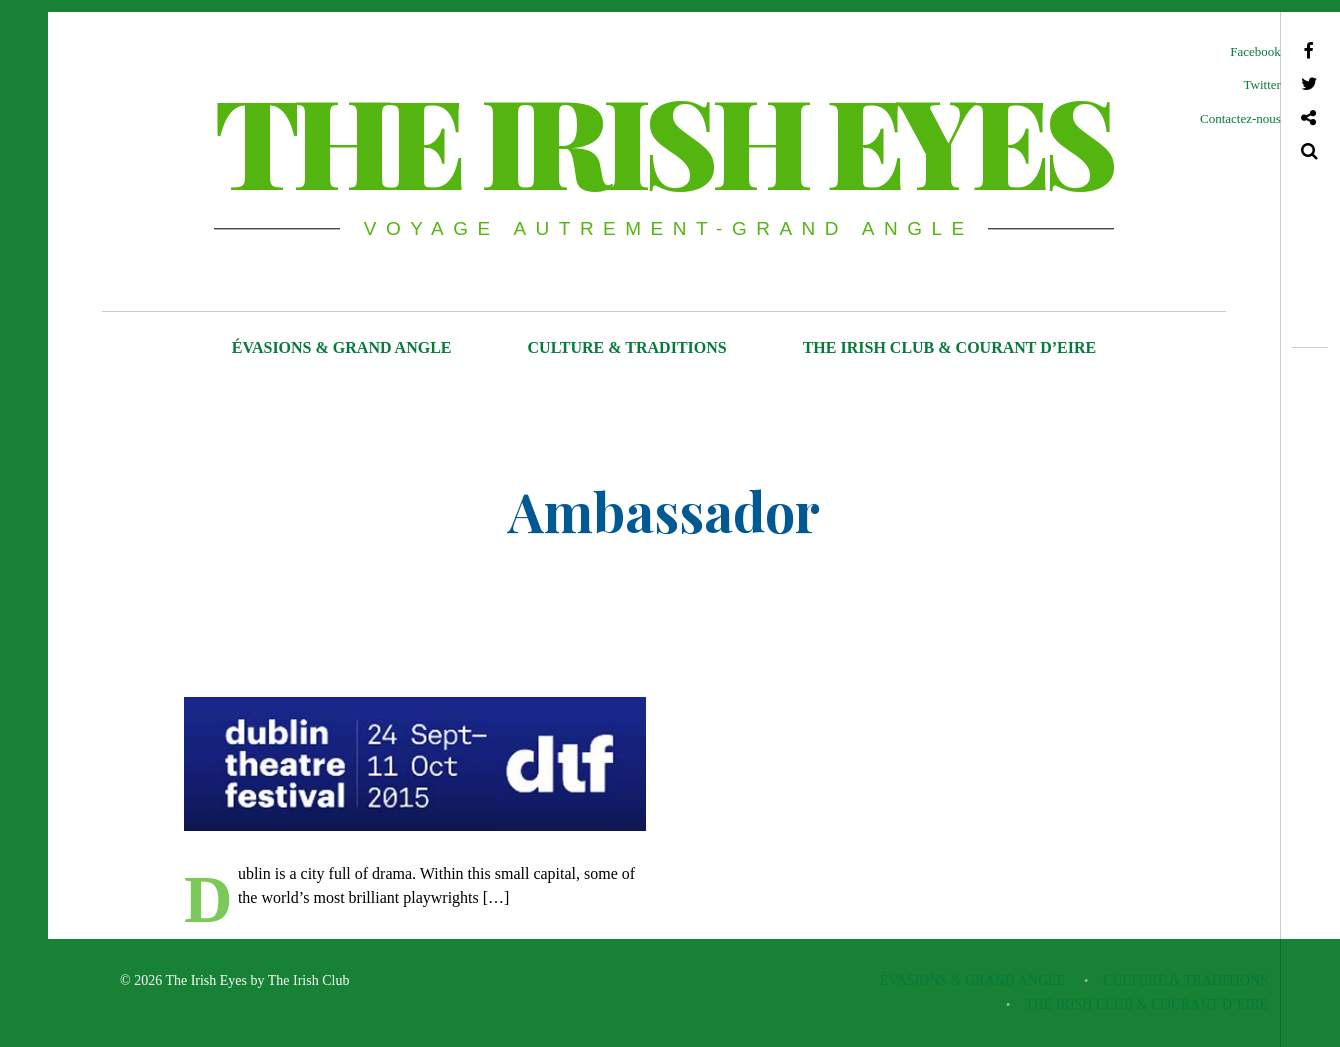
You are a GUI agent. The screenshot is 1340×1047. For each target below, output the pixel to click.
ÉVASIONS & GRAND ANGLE (342, 347)
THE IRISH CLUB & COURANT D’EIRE (950, 347)
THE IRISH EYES (662, 139)
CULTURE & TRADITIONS (627, 347)
